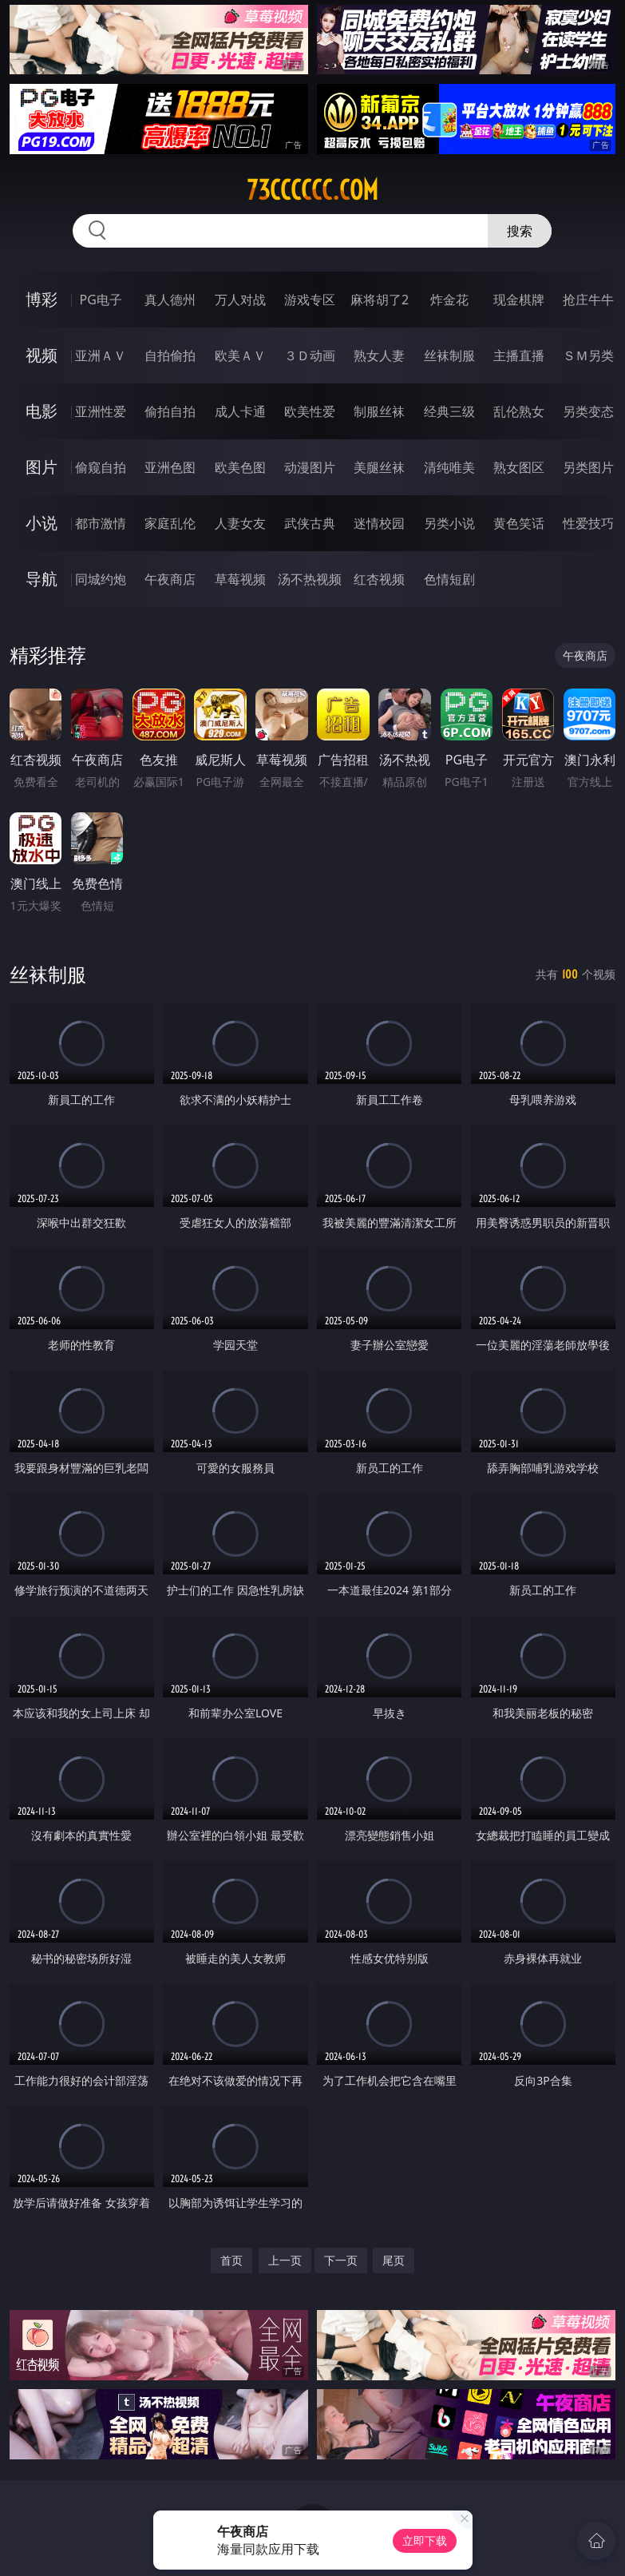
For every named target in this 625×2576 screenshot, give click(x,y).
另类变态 (588, 411)
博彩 (41, 299)
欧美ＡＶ (240, 355)
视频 (41, 355)
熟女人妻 (379, 355)
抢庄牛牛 (588, 299)
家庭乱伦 (170, 523)
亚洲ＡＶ (100, 355)
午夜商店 (170, 579)
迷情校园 (379, 523)
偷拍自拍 (170, 411)
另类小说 (449, 523)
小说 (41, 523)
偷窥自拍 (100, 467)
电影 (41, 411)
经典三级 (449, 411)
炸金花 (449, 299)
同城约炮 (100, 579)
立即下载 (424, 2540)
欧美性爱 (309, 411)
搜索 (519, 231)
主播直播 (518, 355)
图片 (41, 467)
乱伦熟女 (518, 411)
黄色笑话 (518, 523)
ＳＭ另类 (588, 355)
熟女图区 (518, 467)
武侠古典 (309, 523)
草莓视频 (240, 579)
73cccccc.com (312, 190)
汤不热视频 (310, 579)
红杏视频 (379, 579)
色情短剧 (449, 579)
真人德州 (170, 299)
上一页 (285, 2260)
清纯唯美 (449, 467)
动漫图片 (309, 467)
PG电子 (100, 299)
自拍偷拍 (170, 355)
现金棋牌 (518, 299)
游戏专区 (309, 299)
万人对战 (240, 299)
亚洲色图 (170, 467)
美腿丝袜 (379, 467)
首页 (231, 2260)
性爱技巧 (588, 523)
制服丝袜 (379, 411)
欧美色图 (240, 467)
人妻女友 (240, 523)
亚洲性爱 (100, 411)
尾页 (393, 2260)
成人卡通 (240, 411)
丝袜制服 (449, 355)
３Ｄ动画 (309, 355)
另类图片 (588, 467)
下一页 (341, 2260)
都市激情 (100, 523)
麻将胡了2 (379, 299)
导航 (41, 578)
